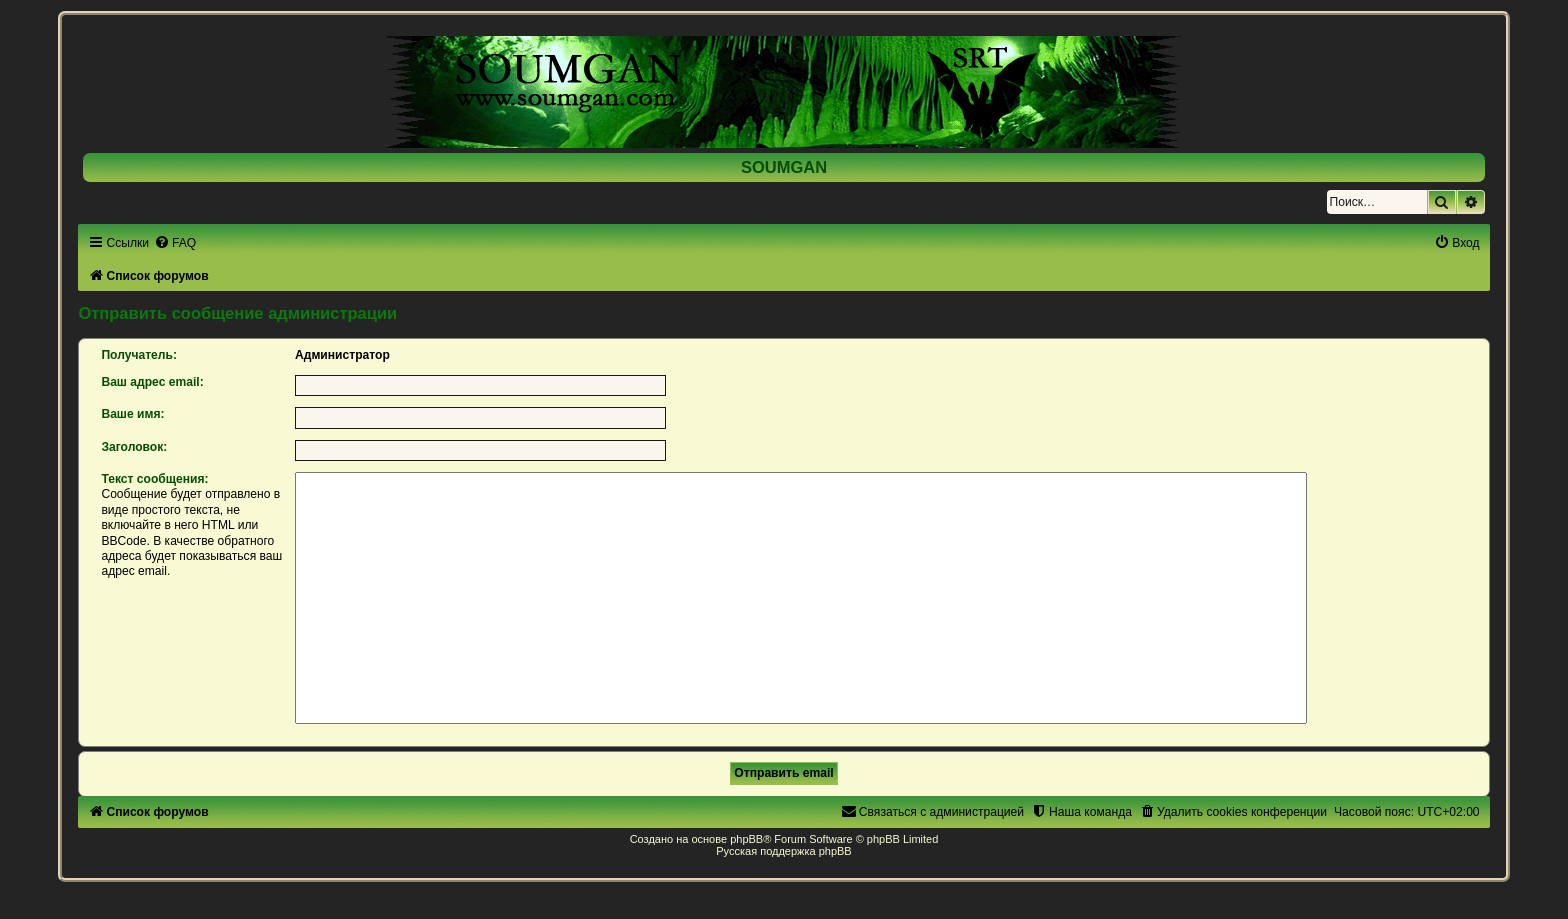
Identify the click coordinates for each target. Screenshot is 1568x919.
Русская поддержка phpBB (783, 851)
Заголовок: (134, 447)
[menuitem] (175, 243)
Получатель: (139, 355)
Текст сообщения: (154, 479)
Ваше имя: (132, 414)
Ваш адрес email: (152, 382)
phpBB (746, 839)
